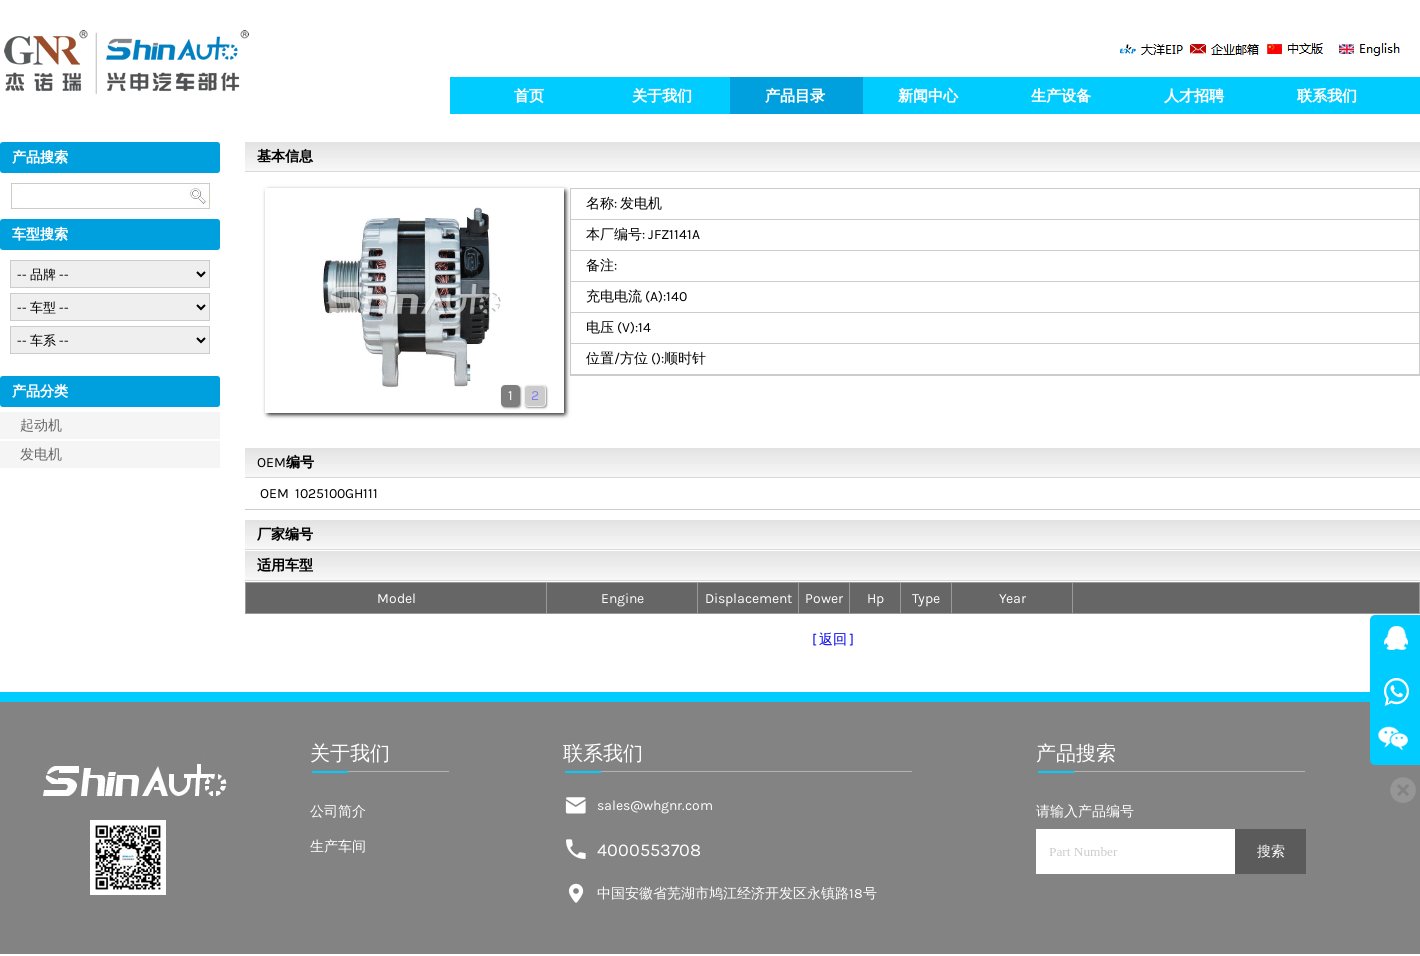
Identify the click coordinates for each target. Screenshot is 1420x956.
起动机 (41, 425)
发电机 (41, 454)
